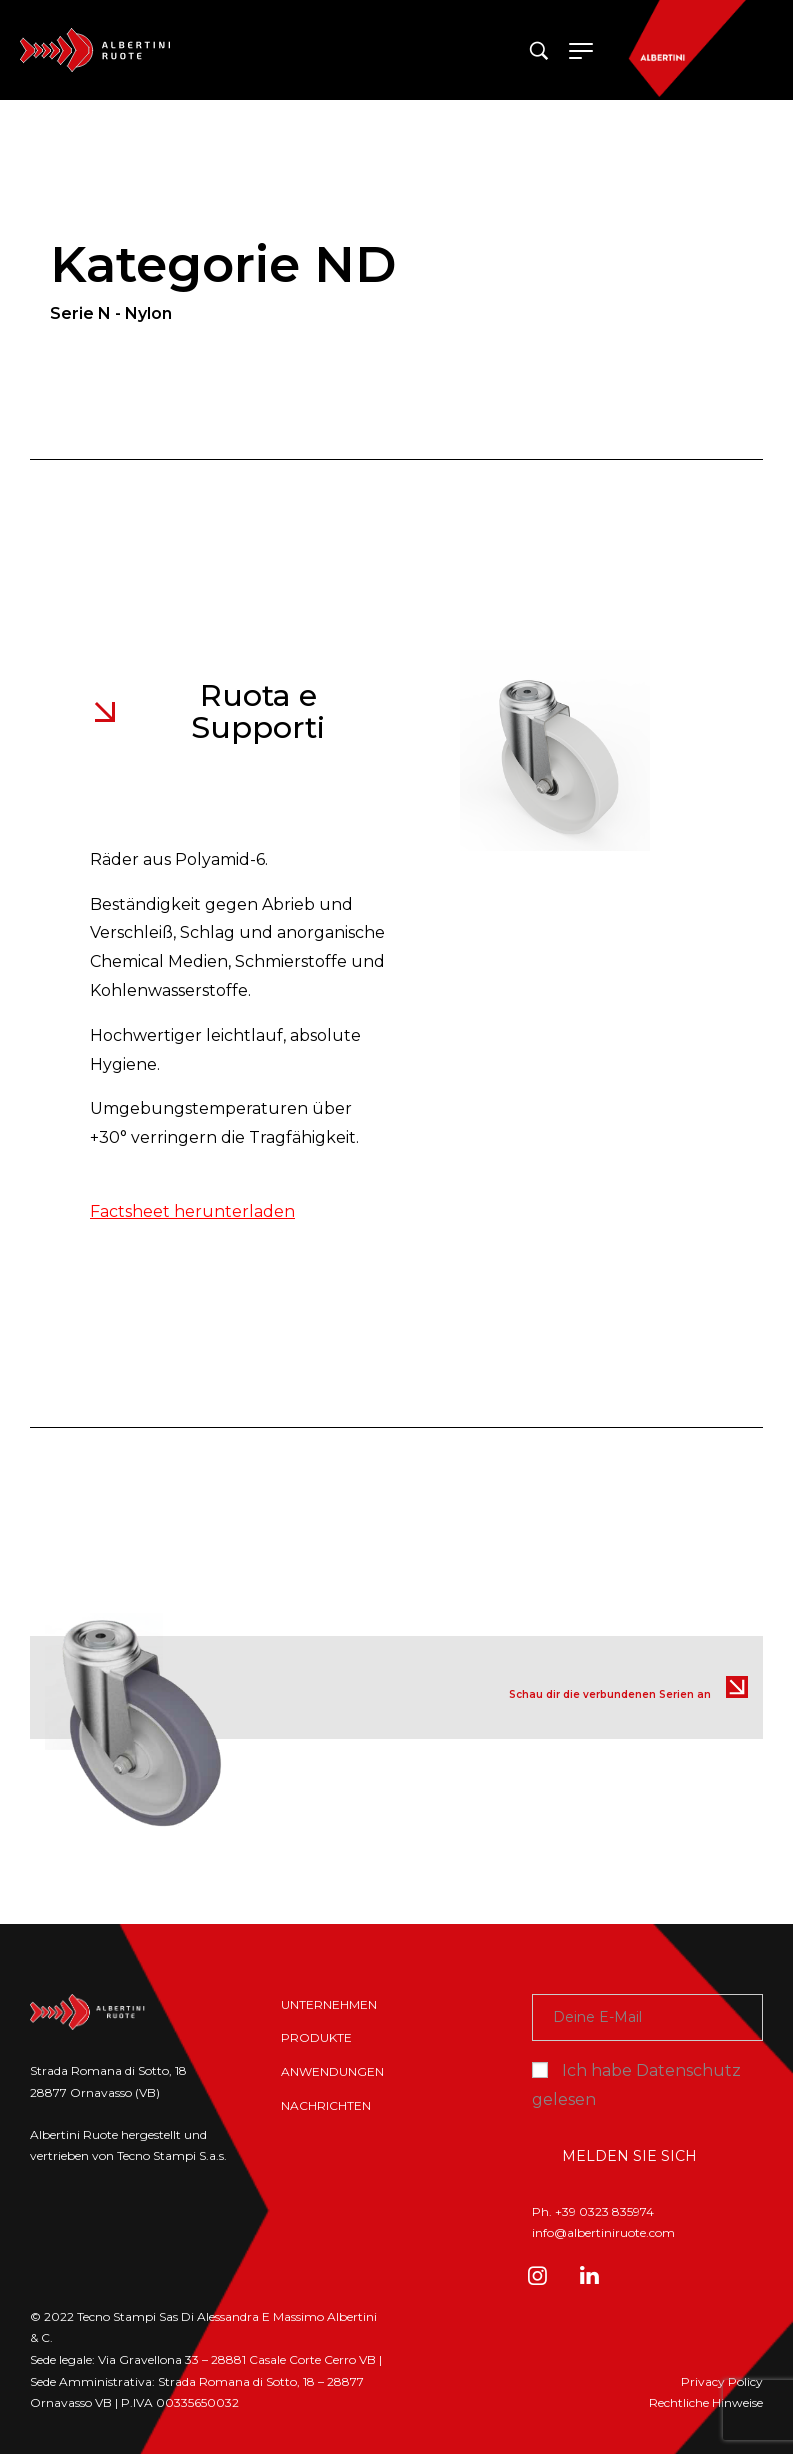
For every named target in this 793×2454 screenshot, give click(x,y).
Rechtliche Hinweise (706, 2402)
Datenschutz (688, 2070)
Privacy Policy (722, 2381)
